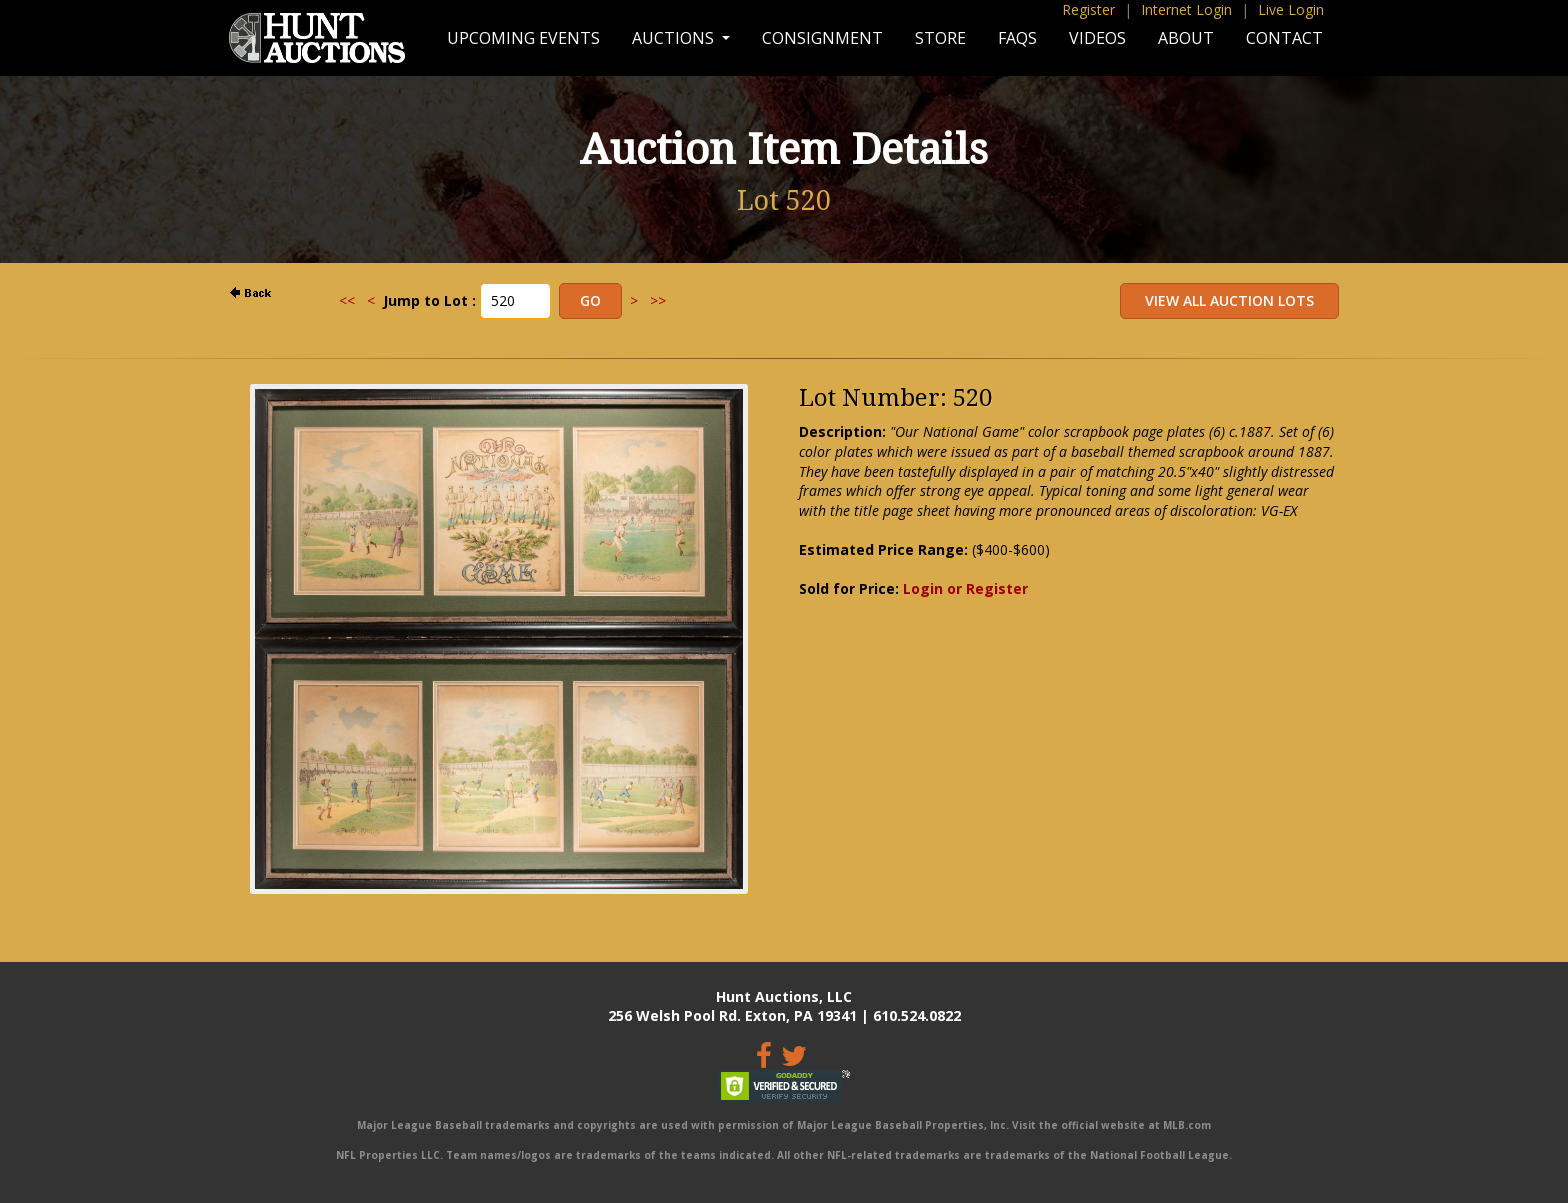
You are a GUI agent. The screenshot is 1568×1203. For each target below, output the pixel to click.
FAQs (1017, 38)
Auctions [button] (675, 38)
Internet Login (1186, 9)
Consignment (822, 38)
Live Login (1291, 9)
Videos (1097, 38)
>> (658, 300)
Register (1088, 9)
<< (347, 300)
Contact (1284, 38)
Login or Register (965, 588)
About (1186, 38)
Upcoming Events (523, 38)
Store (940, 38)
